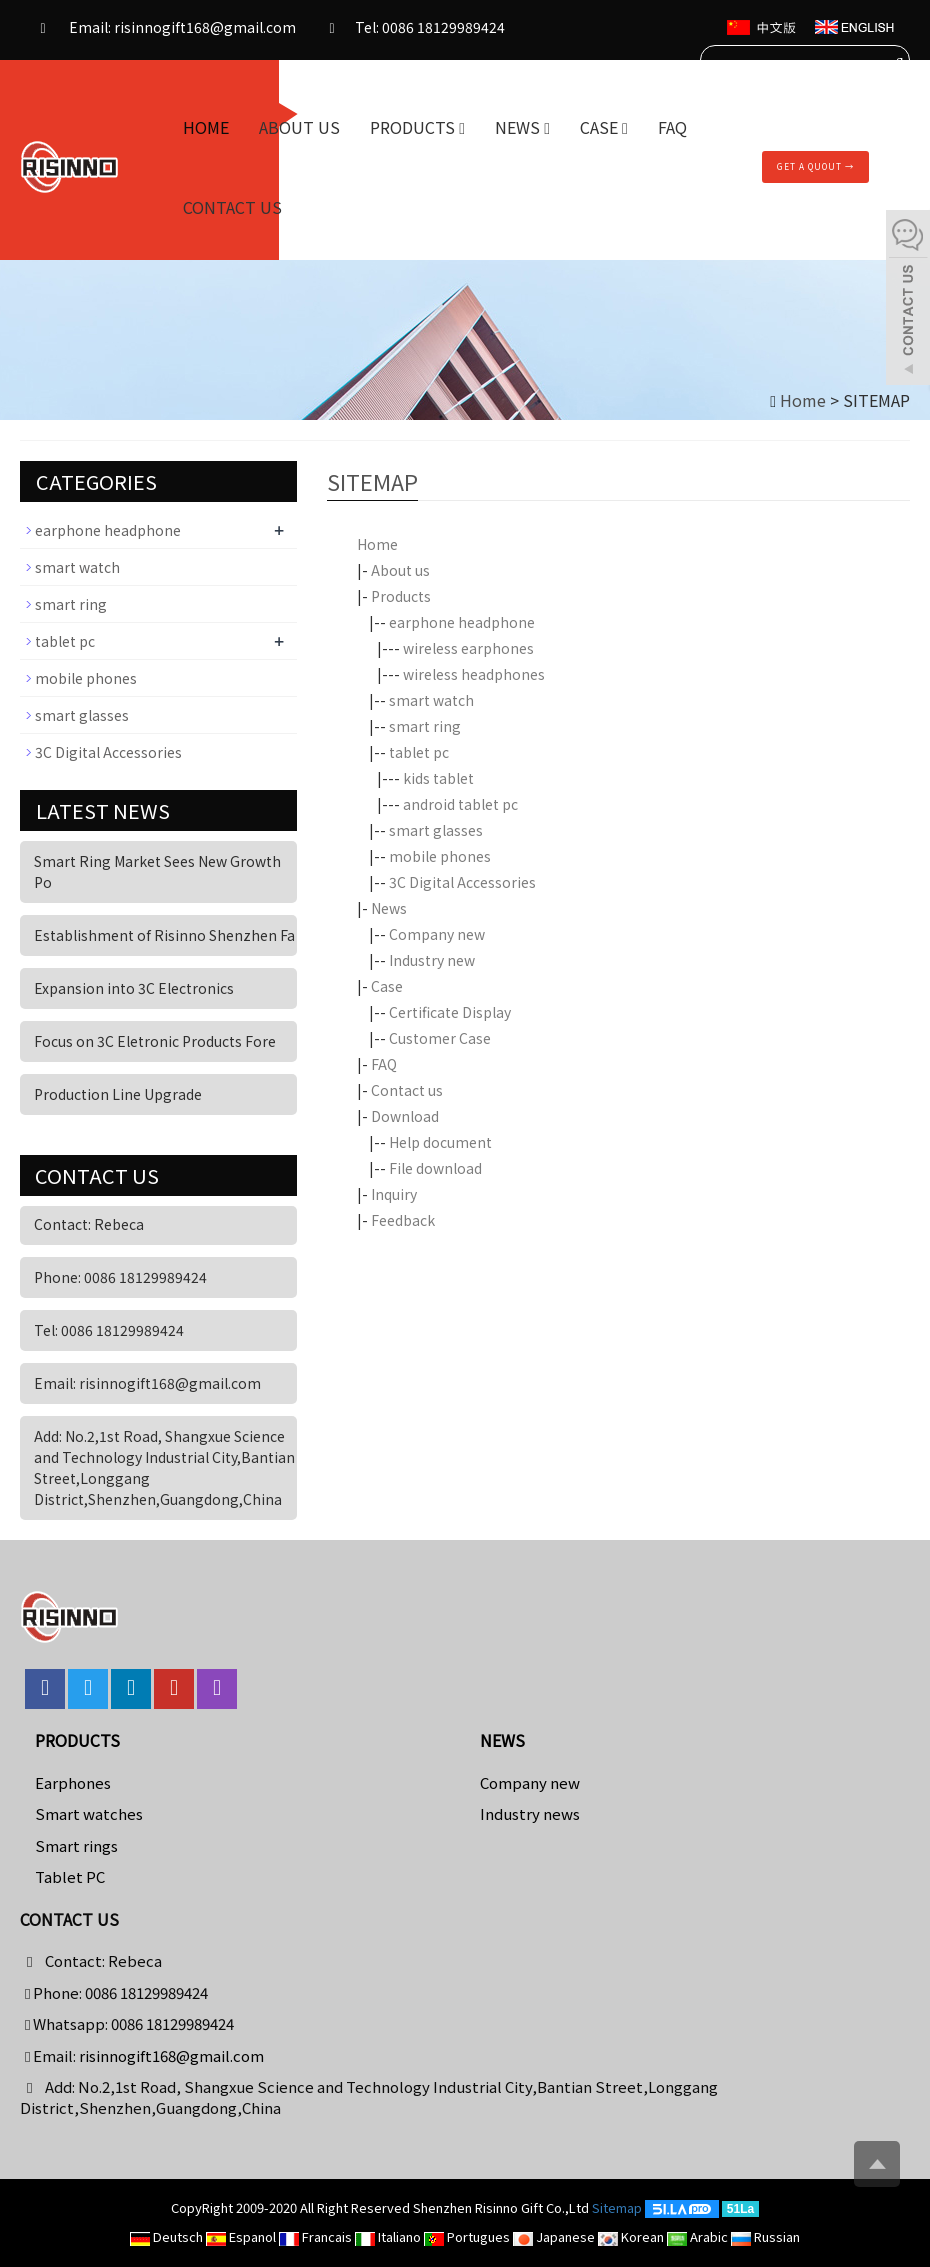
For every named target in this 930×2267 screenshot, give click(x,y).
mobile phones (440, 856)
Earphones (73, 1782)
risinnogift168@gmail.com (171, 2055)
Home (206, 127)
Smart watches (89, 1813)
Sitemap (617, 2207)
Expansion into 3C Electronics (134, 988)
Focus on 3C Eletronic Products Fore (155, 1041)
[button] (462, 127)
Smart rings (76, 1845)
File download (435, 1168)
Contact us (232, 207)
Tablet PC (70, 1876)
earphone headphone (462, 622)
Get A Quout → (815, 166)
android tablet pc (460, 804)
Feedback (403, 1220)
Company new (437, 934)
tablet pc (419, 752)
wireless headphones (474, 674)
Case (604, 127)
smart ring (425, 726)
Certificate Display (450, 1012)
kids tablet (438, 778)
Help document (440, 1142)
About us (299, 127)
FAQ (672, 127)
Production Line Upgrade (118, 1094)
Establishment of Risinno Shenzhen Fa (164, 935)
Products (417, 127)
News (522, 127)
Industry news (530, 1813)
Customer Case (440, 1038)
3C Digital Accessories (462, 882)
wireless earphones (468, 648)
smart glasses (436, 830)
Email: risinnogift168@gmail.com (163, 29)
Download (405, 1116)
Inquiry (394, 1194)
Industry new (432, 960)
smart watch (431, 700)
